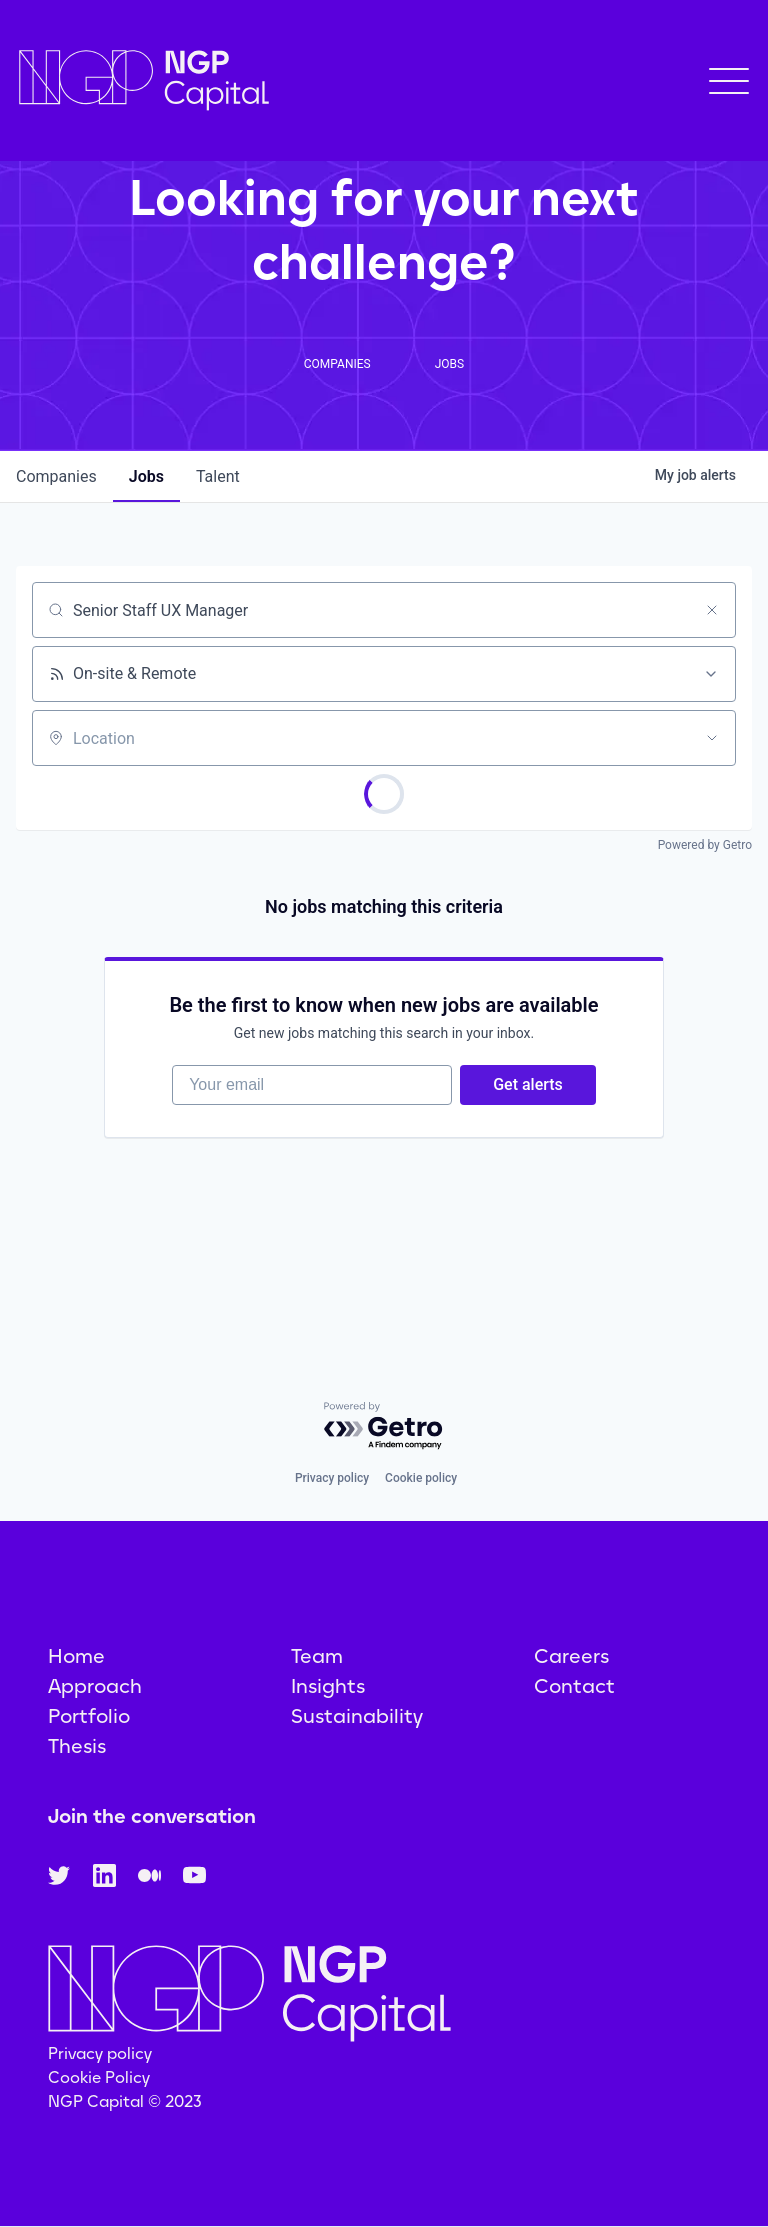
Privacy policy (332, 1478)
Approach (95, 1686)
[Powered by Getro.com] (384, 1426)
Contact (574, 1686)
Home (76, 1656)
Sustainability (357, 1716)
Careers (571, 1656)
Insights (328, 1686)
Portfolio (89, 1716)
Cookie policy (421, 1478)
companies (56, 476)
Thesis (77, 1746)
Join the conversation (152, 1816)
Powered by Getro (705, 845)
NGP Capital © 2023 (125, 2101)
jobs (146, 476)
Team (317, 1656)
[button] (729, 81)
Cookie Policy (99, 2077)
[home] (144, 80)
